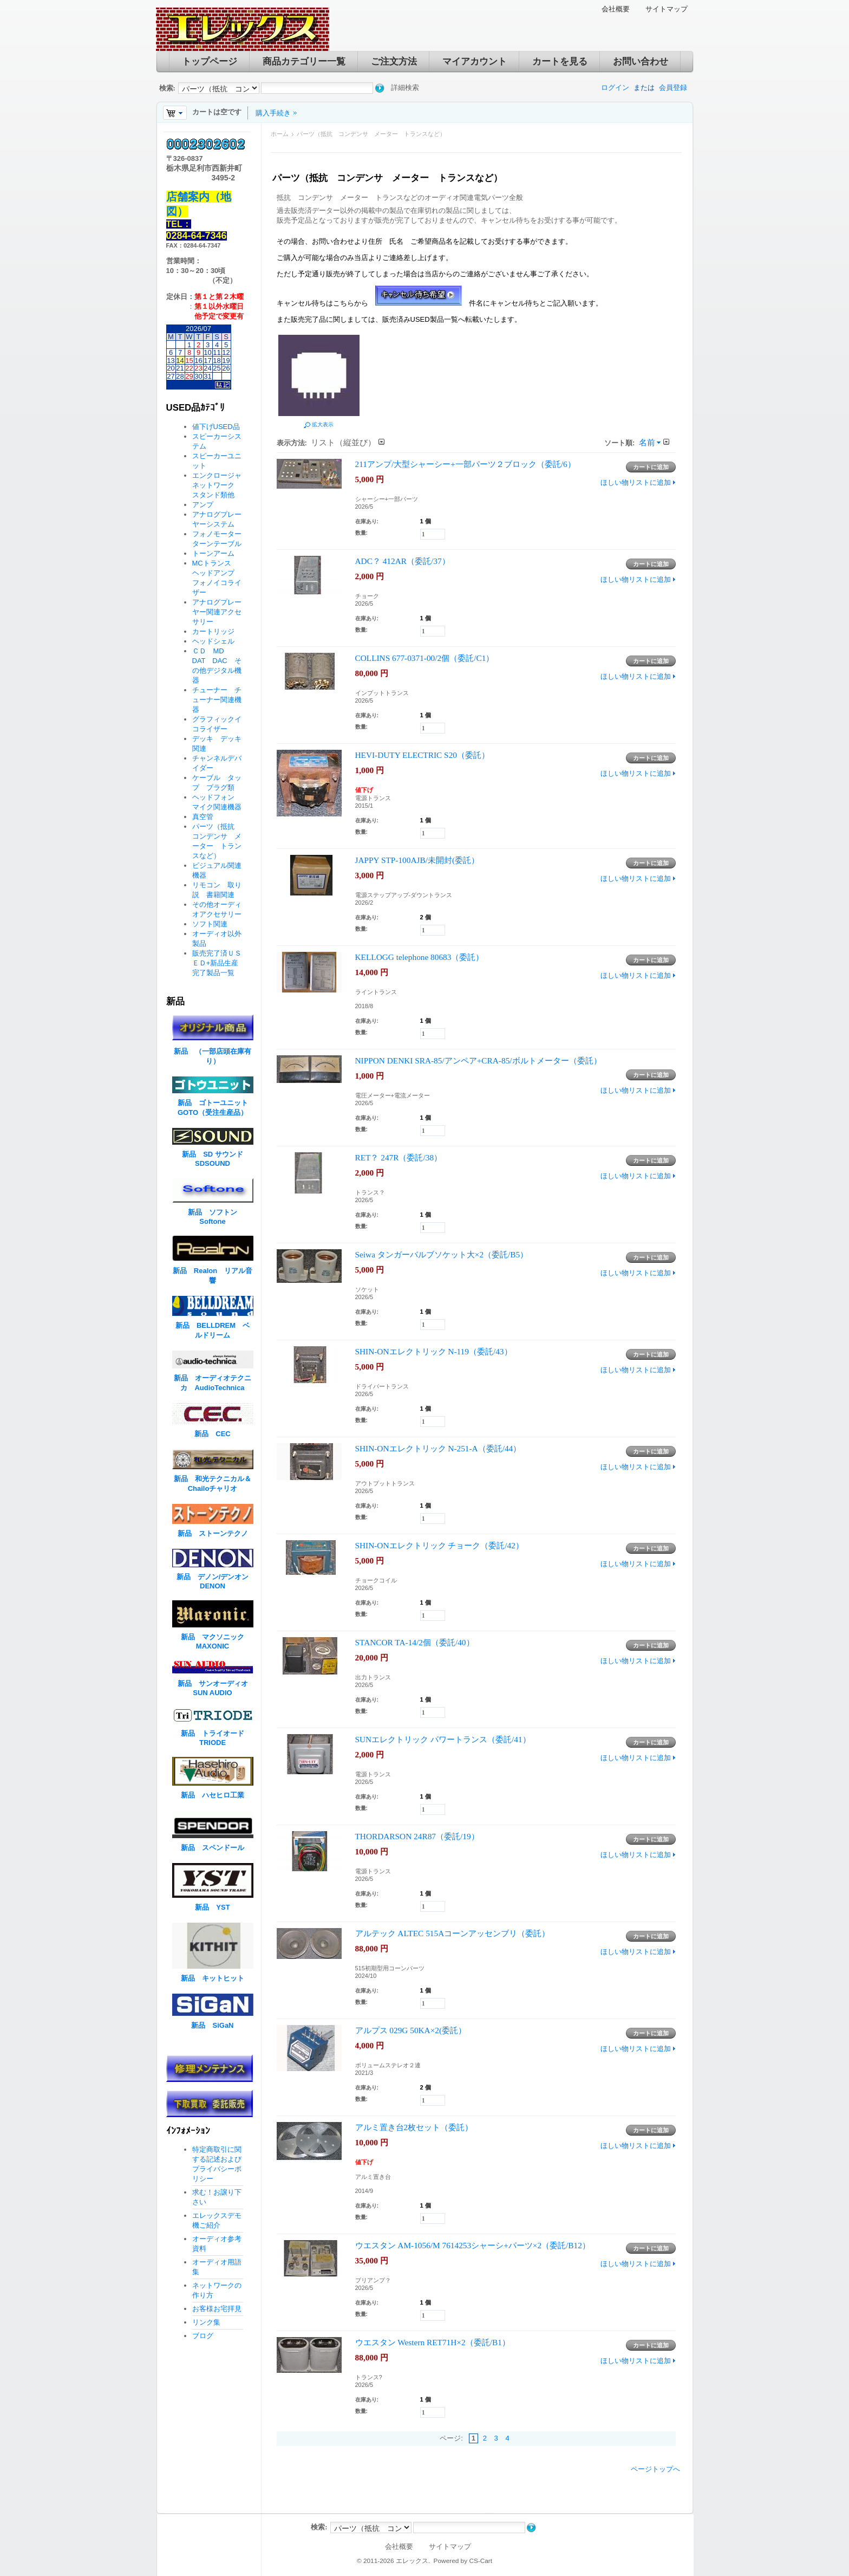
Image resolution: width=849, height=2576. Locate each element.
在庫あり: (366, 521)
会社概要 (616, 9)
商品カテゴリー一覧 (304, 61)
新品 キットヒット (212, 1978)
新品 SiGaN (212, 2025)
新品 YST (212, 1907)
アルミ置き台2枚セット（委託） (414, 2127)
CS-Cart (480, 2561)
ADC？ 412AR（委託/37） (402, 561)
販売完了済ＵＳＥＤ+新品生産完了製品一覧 (216, 963)
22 (189, 368)
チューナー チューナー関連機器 (216, 699)
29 (189, 376)
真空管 (202, 817)
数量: (361, 533)
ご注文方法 (394, 61)
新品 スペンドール (212, 1848)
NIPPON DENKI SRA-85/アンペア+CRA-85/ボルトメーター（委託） (478, 1060)
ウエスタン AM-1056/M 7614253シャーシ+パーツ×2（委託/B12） (472, 2245)
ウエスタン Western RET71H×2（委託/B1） (432, 2342)
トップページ (209, 61)
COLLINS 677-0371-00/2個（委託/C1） (424, 658)
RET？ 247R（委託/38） (398, 1157)
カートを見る (559, 61)
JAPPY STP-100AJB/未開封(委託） (417, 860)
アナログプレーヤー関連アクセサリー (216, 612)
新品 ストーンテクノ (213, 1533)
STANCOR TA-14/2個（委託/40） (414, 1642)
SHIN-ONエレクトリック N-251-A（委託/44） (438, 1448)
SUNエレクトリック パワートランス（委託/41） (443, 1739)
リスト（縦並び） (343, 442)
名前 (647, 442)
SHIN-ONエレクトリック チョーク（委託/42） (439, 1545)
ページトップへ (655, 2469)
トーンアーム (213, 553)
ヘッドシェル (213, 641)
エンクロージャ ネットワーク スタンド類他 (220, 485)
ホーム (280, 134)
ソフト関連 (209, 924)
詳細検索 (405, 87)
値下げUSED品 (216, 427)
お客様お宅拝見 (216, 2309)
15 (189, 360)
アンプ (202, 505)
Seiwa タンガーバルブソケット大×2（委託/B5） (441, 1254)
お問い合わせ (640, 61)
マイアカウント (474, 61)
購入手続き (273, 113)
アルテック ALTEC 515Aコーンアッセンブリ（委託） (452, 1933)
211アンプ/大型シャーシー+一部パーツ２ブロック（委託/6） (465, 464)
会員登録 (673, 87)
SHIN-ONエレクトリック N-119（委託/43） (433, 1351)
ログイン (615, 87)
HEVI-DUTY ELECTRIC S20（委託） (422, 755)
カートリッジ (216, 631)
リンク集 (206, 2322)
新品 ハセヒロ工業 (212, 1795)
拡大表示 (323, 424)
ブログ (202, 2336)
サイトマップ (666, 9)
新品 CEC (215, 1434)
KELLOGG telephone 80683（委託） (419, 957)
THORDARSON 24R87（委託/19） (417, 1836)
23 (198, 368)
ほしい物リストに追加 (635, 482)
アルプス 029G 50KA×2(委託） (411, 2030)
